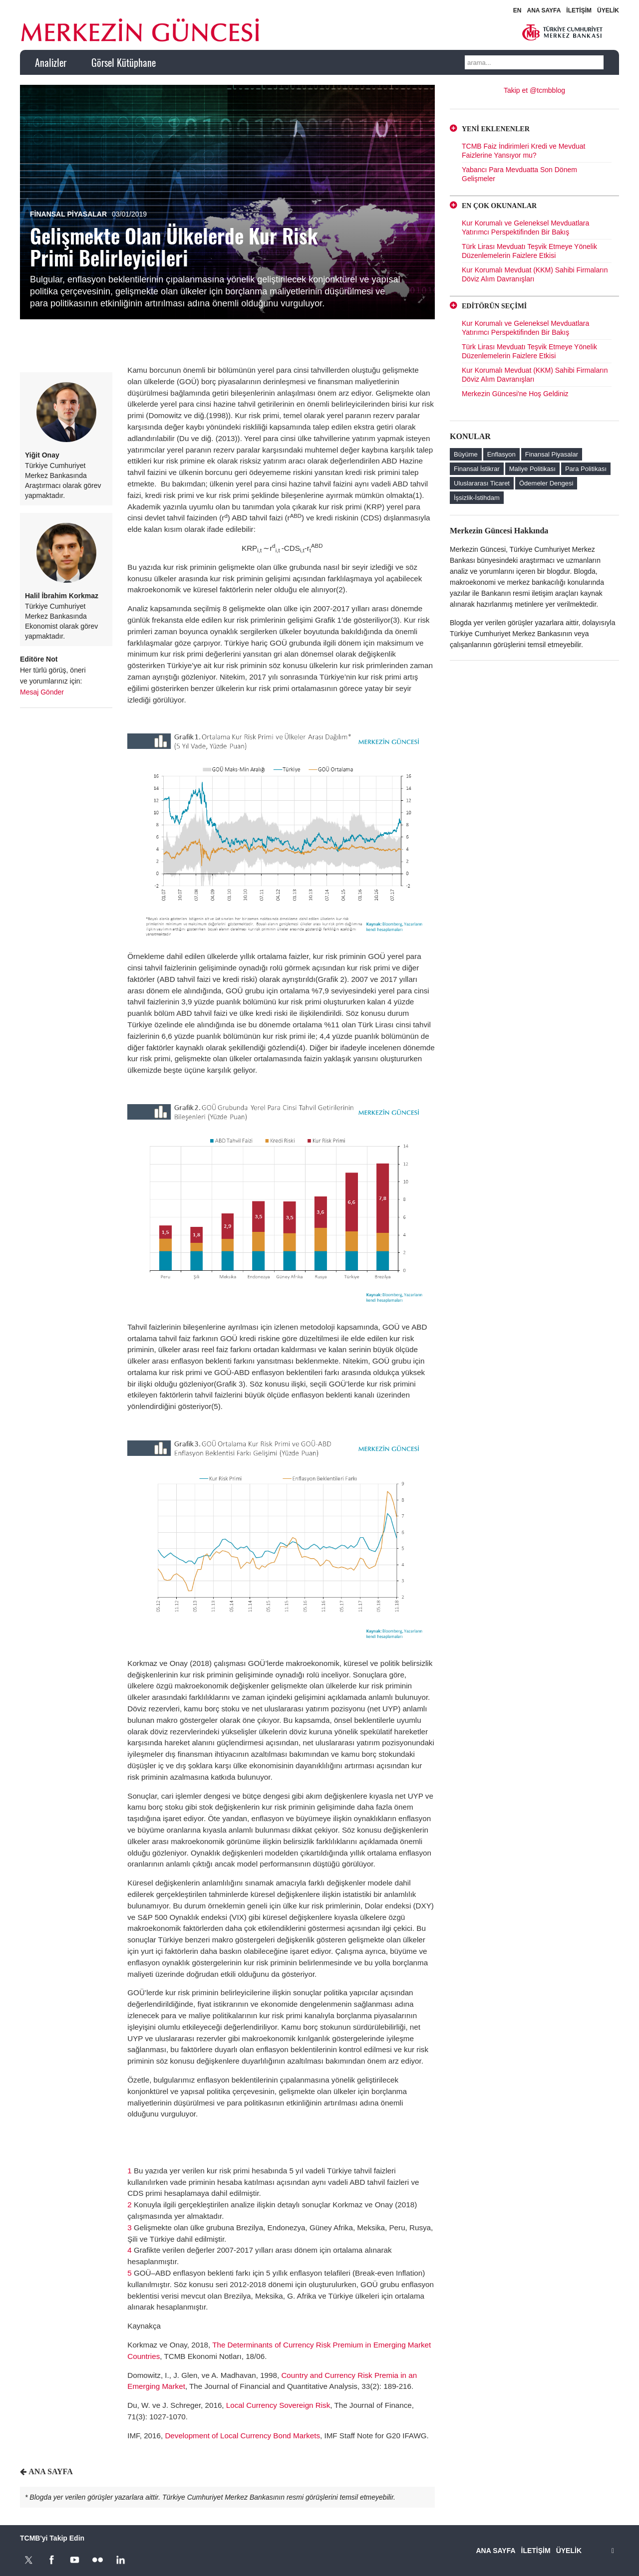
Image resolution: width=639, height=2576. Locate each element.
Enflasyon (501, 454)
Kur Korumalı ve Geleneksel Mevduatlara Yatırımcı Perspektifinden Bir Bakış (525, 227)
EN (517, 10)
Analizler (50, 62)
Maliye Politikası (532, 468)
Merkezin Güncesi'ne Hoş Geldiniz (515, 394)
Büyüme (466, 454)
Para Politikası (586, 468)
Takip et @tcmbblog (534, 90)
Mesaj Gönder (42, 692)
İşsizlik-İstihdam (477, 497)
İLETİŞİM (579, 10)
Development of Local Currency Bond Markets (242, 2435)
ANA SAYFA (544, 10)
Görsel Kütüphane (123, 62)
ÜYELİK (608, 10)
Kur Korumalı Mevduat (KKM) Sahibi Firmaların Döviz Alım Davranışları (535, 274)
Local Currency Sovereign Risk (278, 2405)
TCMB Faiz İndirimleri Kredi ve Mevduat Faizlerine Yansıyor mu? (523, 150)
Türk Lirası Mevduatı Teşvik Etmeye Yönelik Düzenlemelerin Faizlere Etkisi (529, 250)
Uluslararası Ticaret (482, 483)
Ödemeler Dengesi (546, 483)
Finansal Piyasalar (68, 214)
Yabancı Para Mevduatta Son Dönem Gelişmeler (519, 174)
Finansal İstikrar (477, 468)
